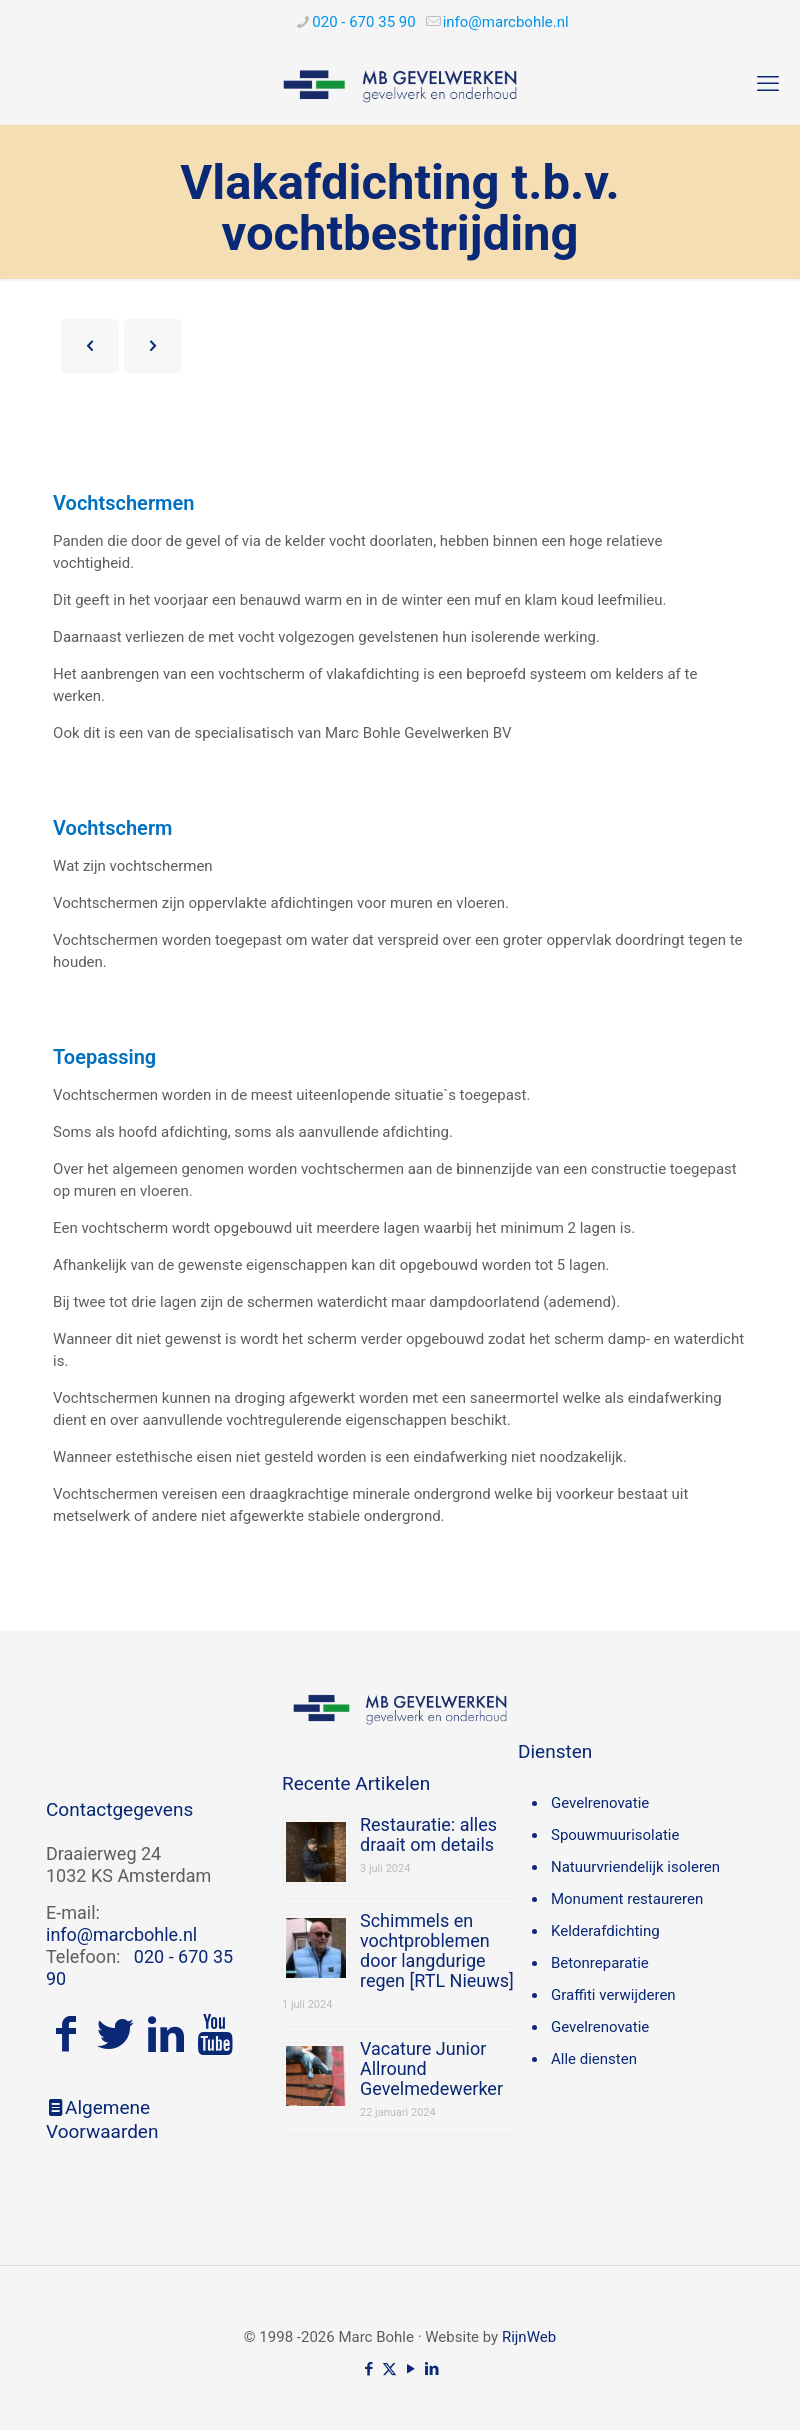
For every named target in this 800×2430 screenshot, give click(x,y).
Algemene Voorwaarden (102, 2119)
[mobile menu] (768, 84)
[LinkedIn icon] (431, 2369)
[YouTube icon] (410, 2369)
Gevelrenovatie (600, 1803)
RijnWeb (529, 2337)
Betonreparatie (600, 1963)
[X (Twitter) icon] (389, 2369)
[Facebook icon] (368, 2369)
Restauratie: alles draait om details (428, 1834)
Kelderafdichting (605, 1931)
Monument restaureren (627, 1899)
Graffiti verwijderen (613, 1995)
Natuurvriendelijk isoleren (635, 1867)
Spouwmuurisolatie (615, 1835)
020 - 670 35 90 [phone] (363, 22)
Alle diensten (594, 2059)
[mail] (506, 22)
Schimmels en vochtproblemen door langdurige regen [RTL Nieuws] (437, 1950)
